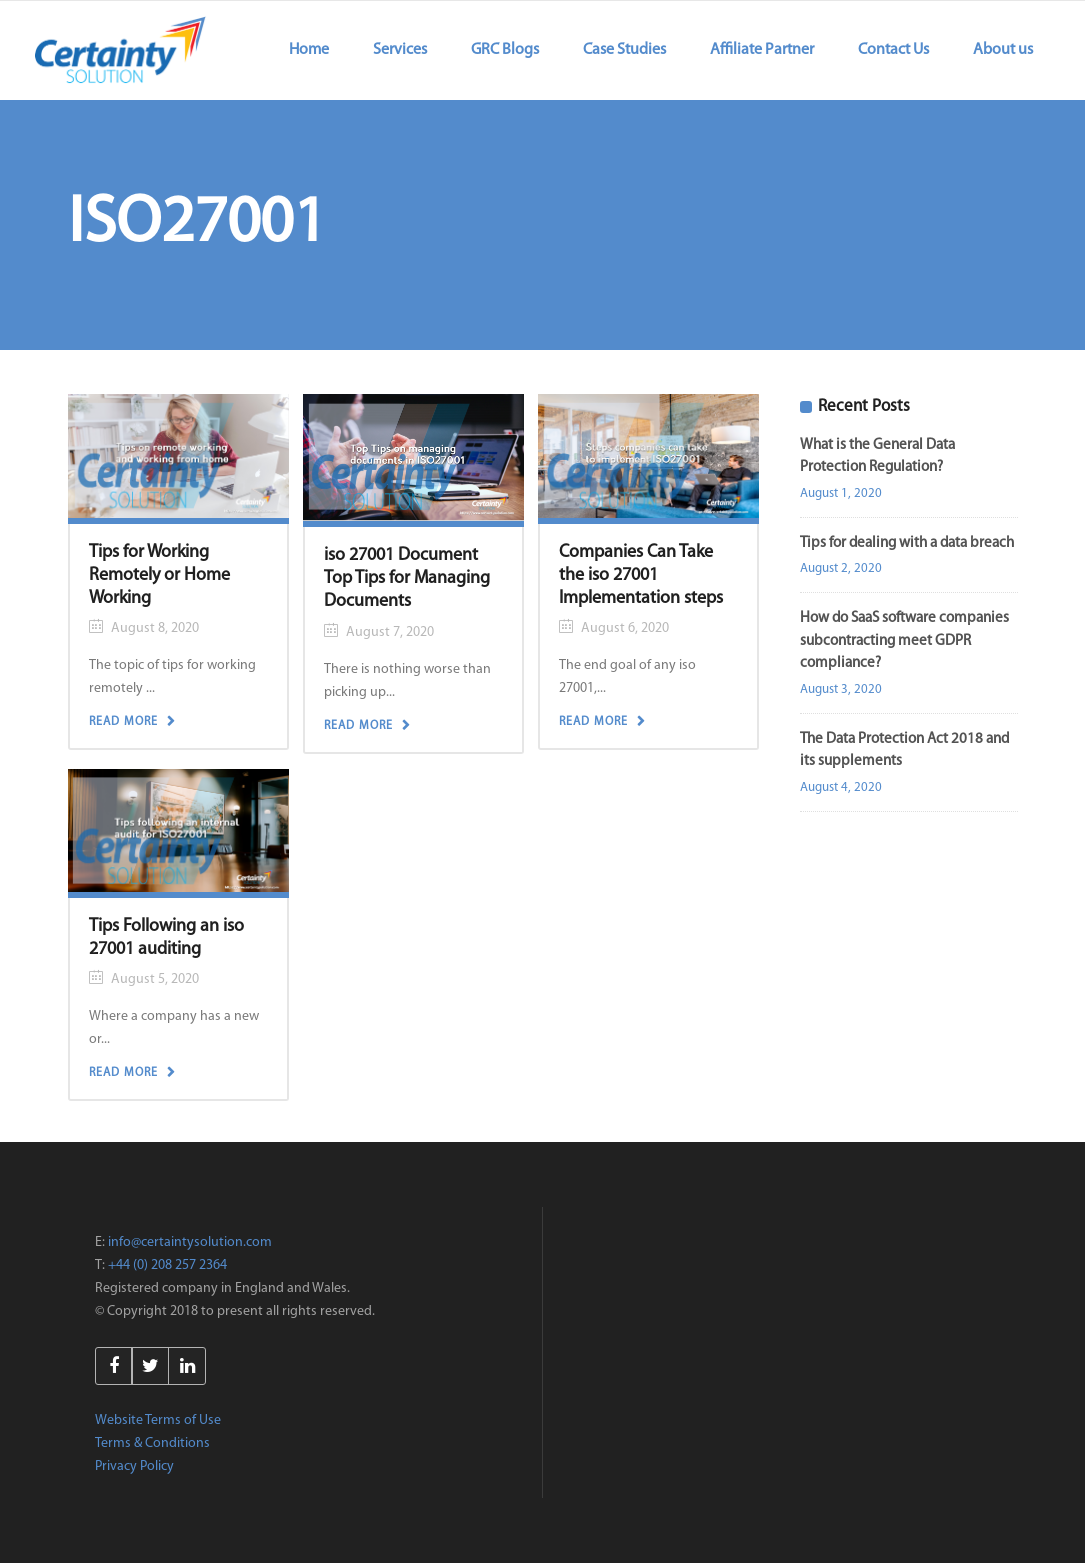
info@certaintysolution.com (190, 1242)
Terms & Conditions (152, 1443)
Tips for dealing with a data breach (907, 543)
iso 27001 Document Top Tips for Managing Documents (407, 578)
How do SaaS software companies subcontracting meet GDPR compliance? (904, 641)
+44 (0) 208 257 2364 (167, 1265)
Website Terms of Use (158, 1420)
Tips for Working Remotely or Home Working (159, 575)
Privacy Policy (134, 1466)
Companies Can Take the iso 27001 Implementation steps (641, 575)
